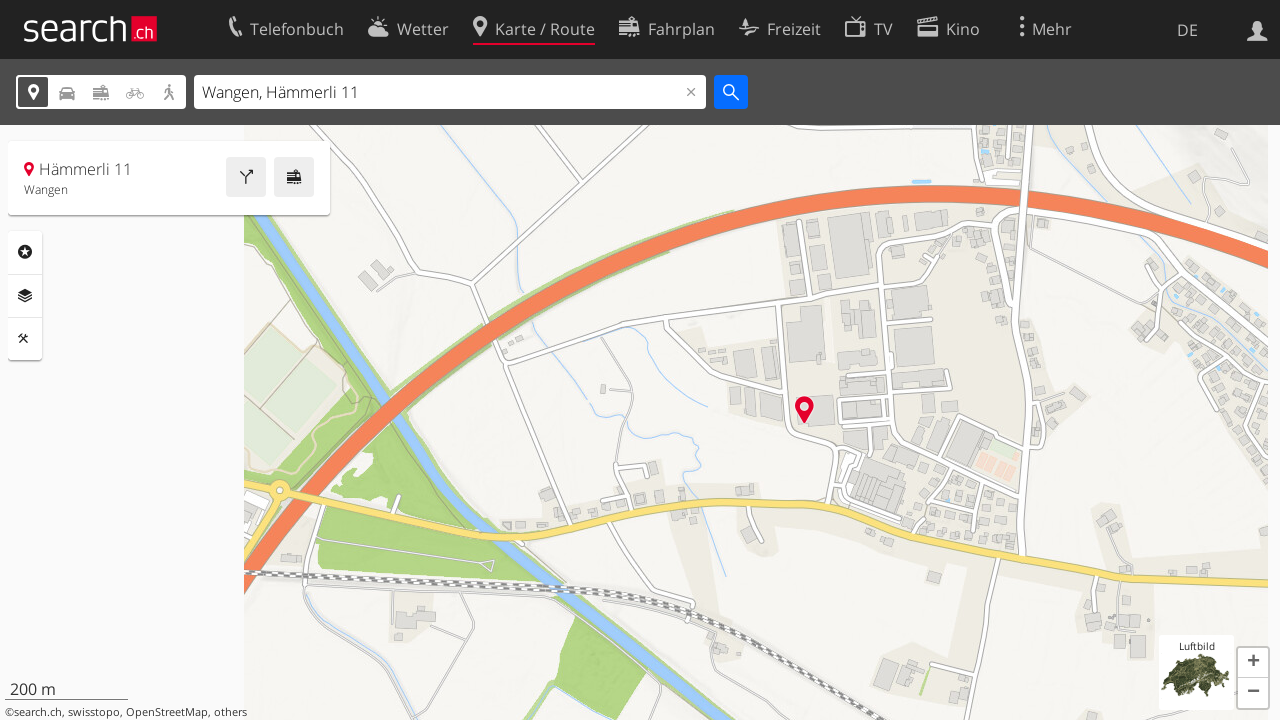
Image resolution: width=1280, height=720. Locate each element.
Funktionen (25, 339)
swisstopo (94, 712)
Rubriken (25, 252)
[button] (1253, 663)
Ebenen (25, 296)
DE (1187, 30)
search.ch (38, 712)
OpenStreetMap (167, 712)
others (230, 712)
